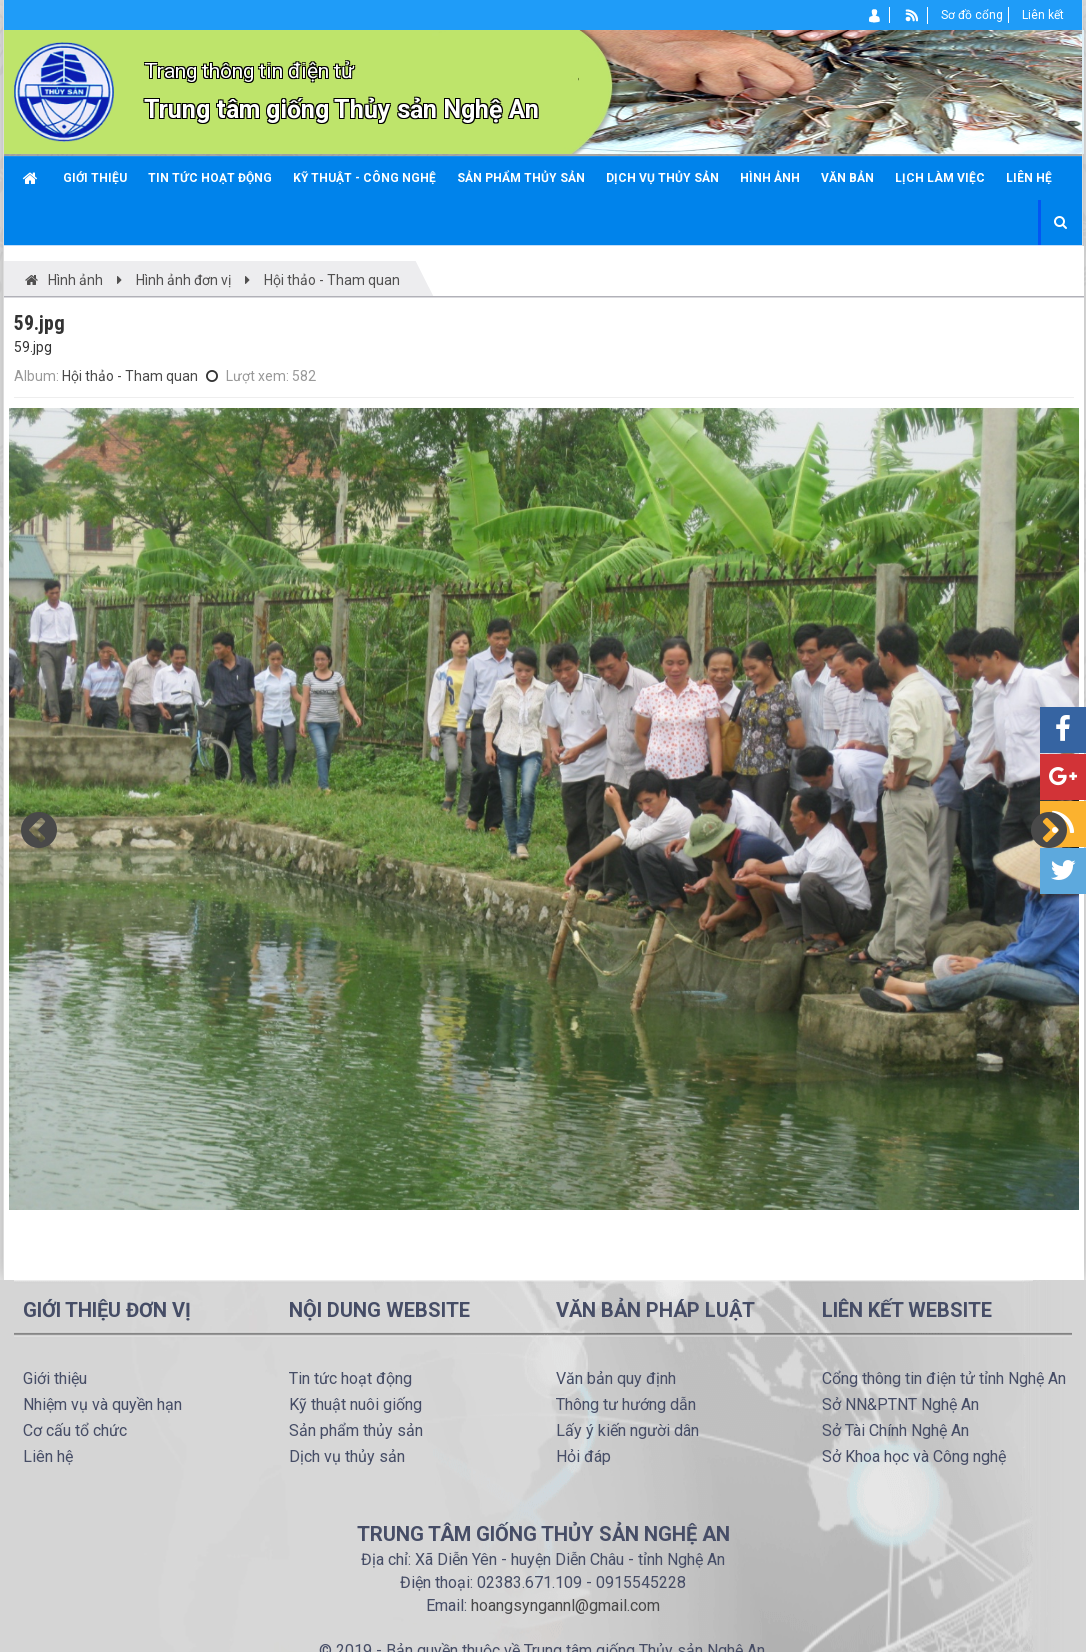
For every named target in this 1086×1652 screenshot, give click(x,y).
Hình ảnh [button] (770, 178)
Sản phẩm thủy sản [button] (521, 178)
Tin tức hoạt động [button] (210, 178)
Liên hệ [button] (1029, 178)
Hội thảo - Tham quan (130, 376)
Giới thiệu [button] (95, 178)
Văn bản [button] (847, 178)
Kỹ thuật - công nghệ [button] (364, 178)
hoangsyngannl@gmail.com (565, 1605)
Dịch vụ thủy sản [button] (662, 178)
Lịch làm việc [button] (940, 178)
